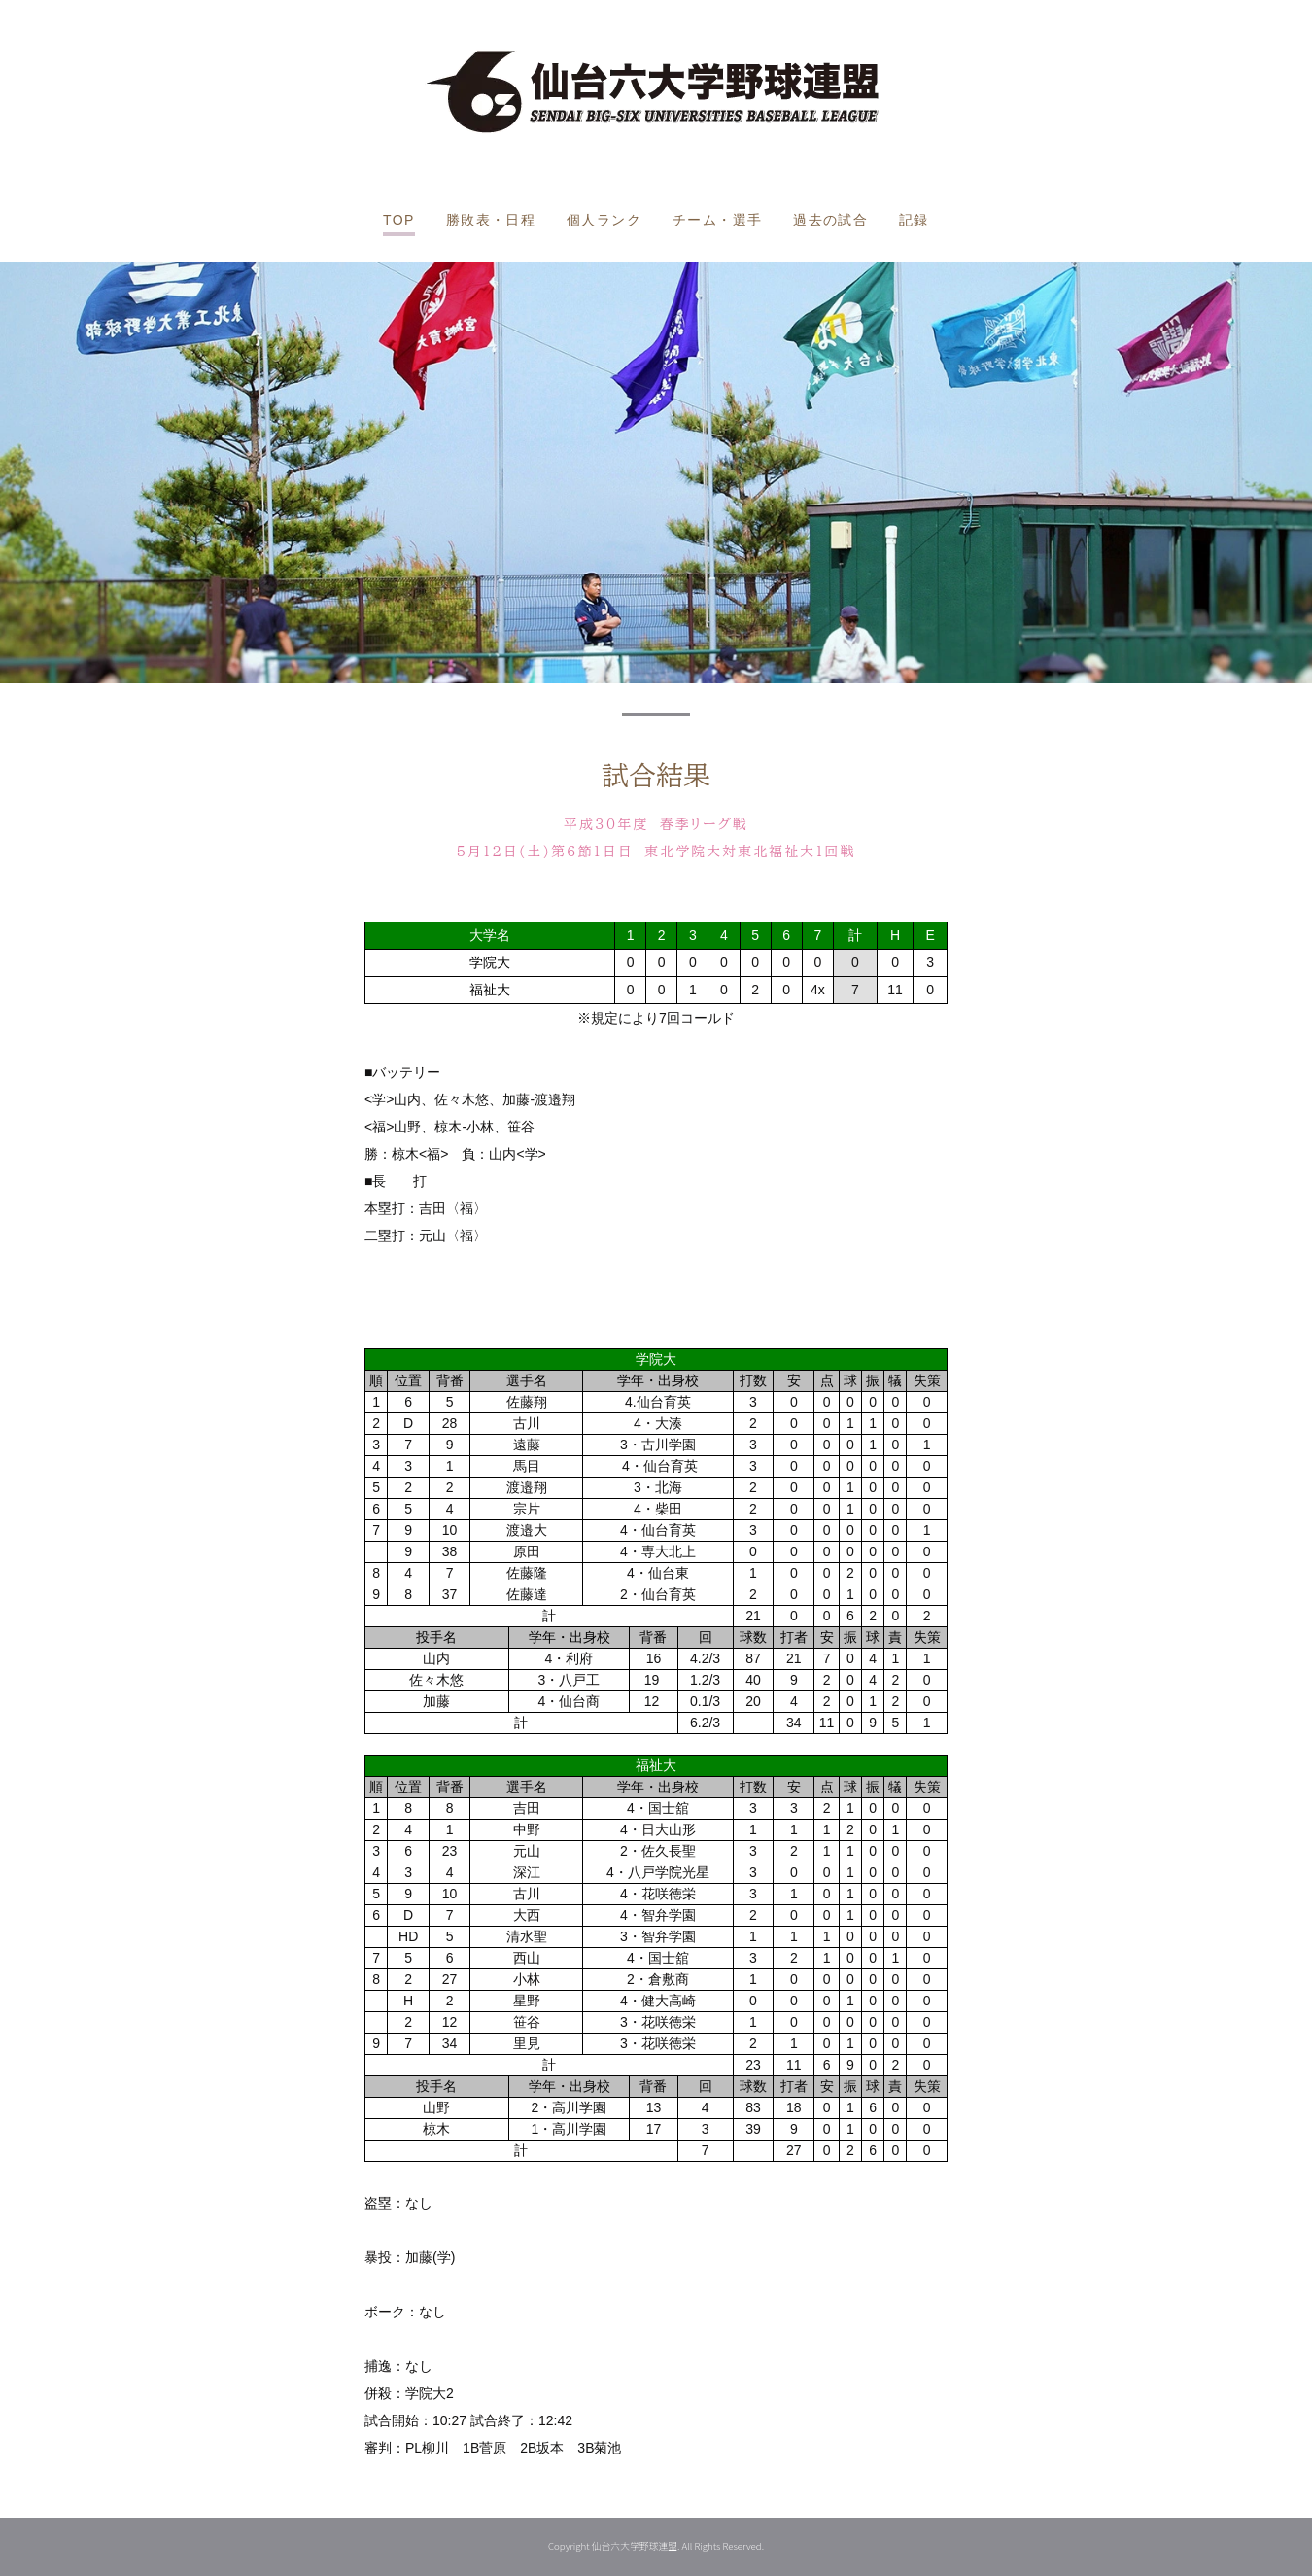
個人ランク (604, 219)
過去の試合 (830, 219)
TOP (399, 219)
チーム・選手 (717, 219)
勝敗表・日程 (490, 219)
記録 (914, 219)
